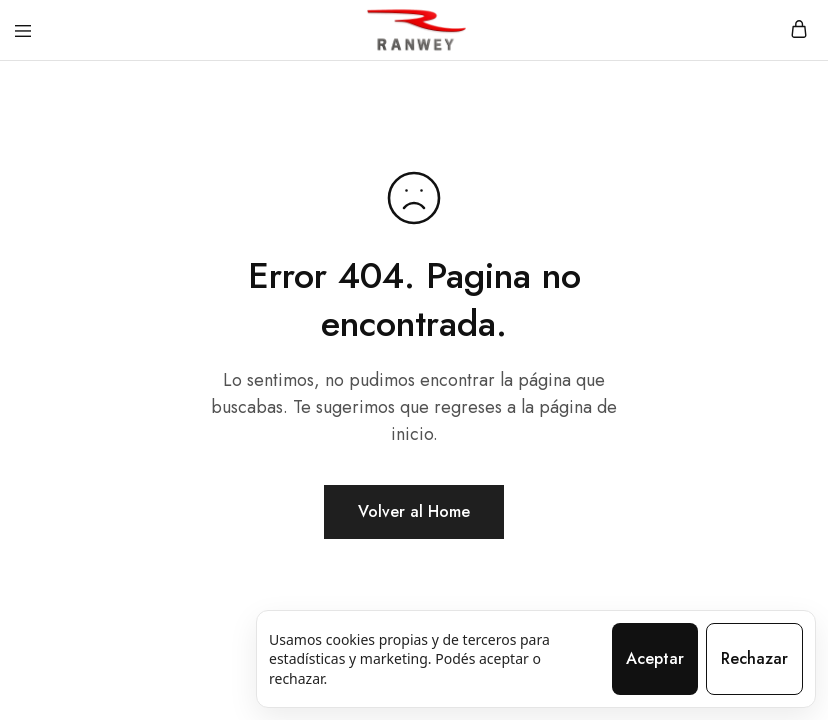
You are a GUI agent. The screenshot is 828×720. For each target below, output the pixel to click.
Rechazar (754, 658)
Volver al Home (414, 511)
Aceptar (655, 658)
